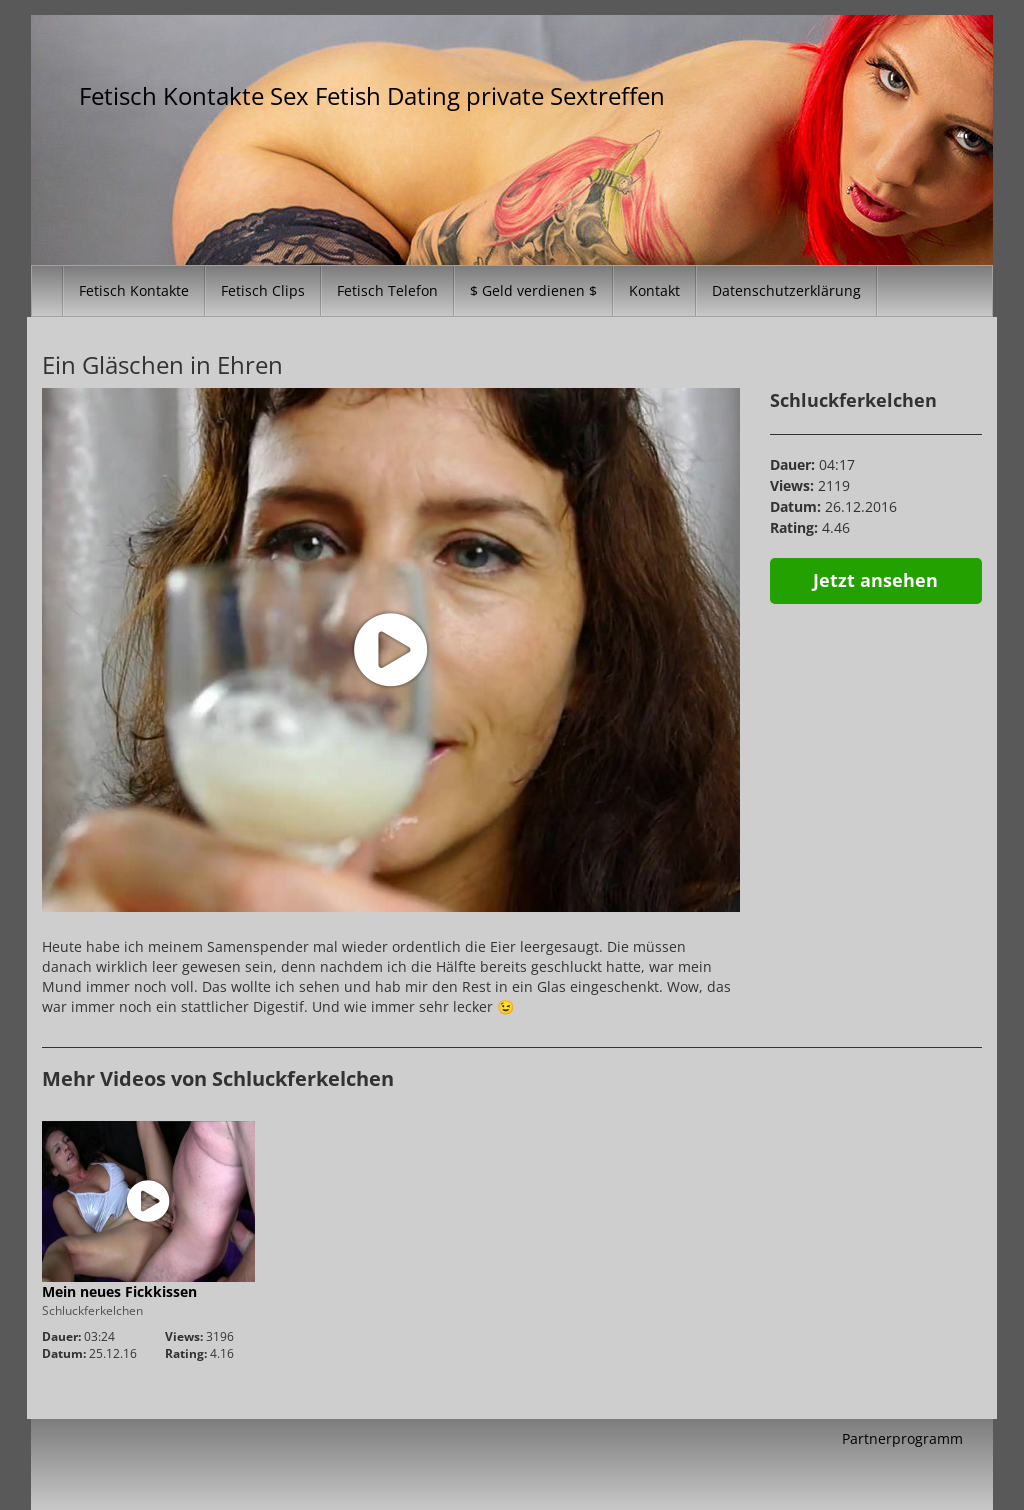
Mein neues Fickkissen (119, 1291)
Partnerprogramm (902, 1438)
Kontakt (654, 290)
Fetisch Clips (263, 290)
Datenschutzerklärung (786, 290)
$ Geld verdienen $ (533, 290)
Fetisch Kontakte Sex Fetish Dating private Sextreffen (372, 95)
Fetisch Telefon (387, 290)
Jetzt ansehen (875, 580)
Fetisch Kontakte (134, 290)
